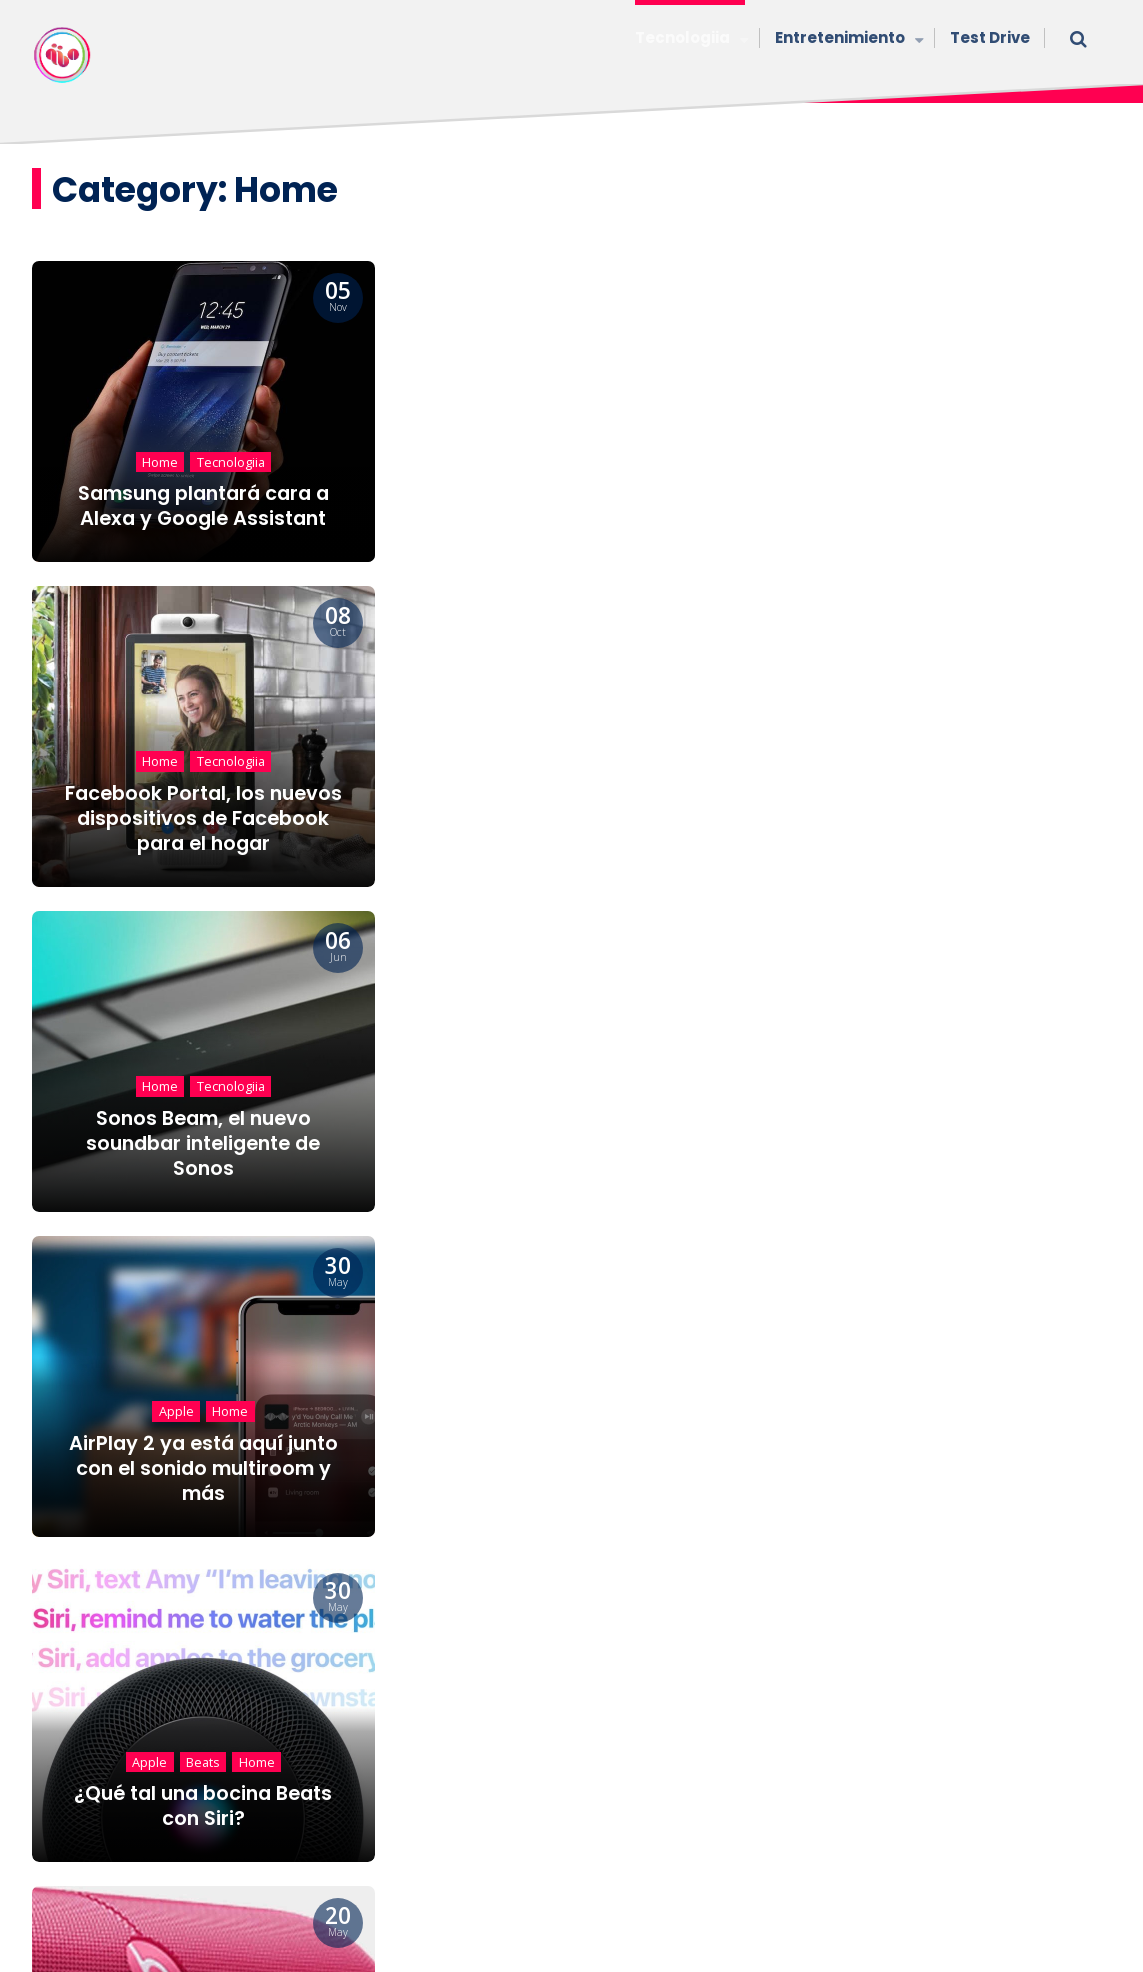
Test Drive (990, 37)
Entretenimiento (847, 39)
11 (648, 1596)
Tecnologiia (690, 39)
